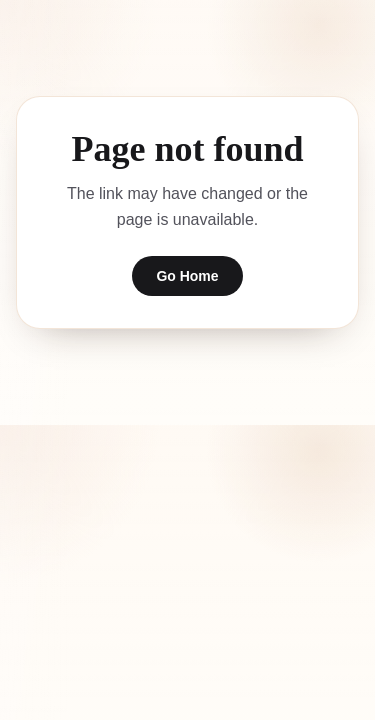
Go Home (187, 276)
